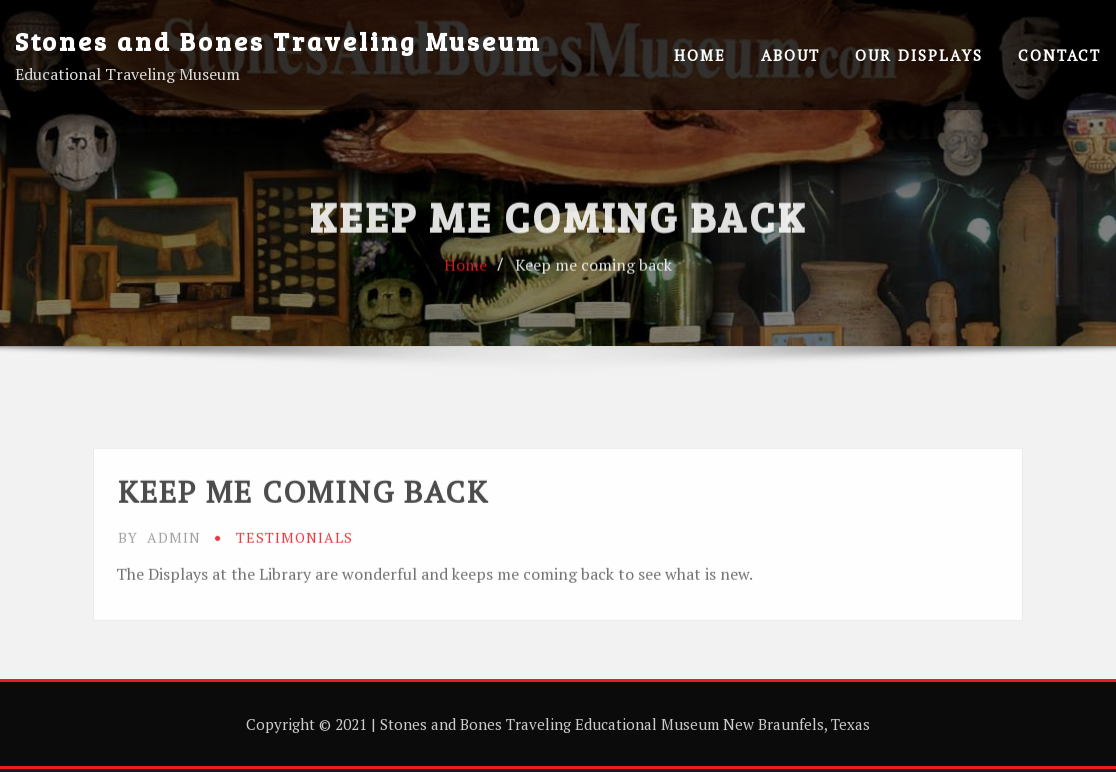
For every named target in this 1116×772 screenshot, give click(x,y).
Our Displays (919, 55)
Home (700, 55)
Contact (1059, 55)
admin (159, 593)
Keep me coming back (593, 294)
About (790, 55)
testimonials (294, 593)
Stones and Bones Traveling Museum (278, 40)
